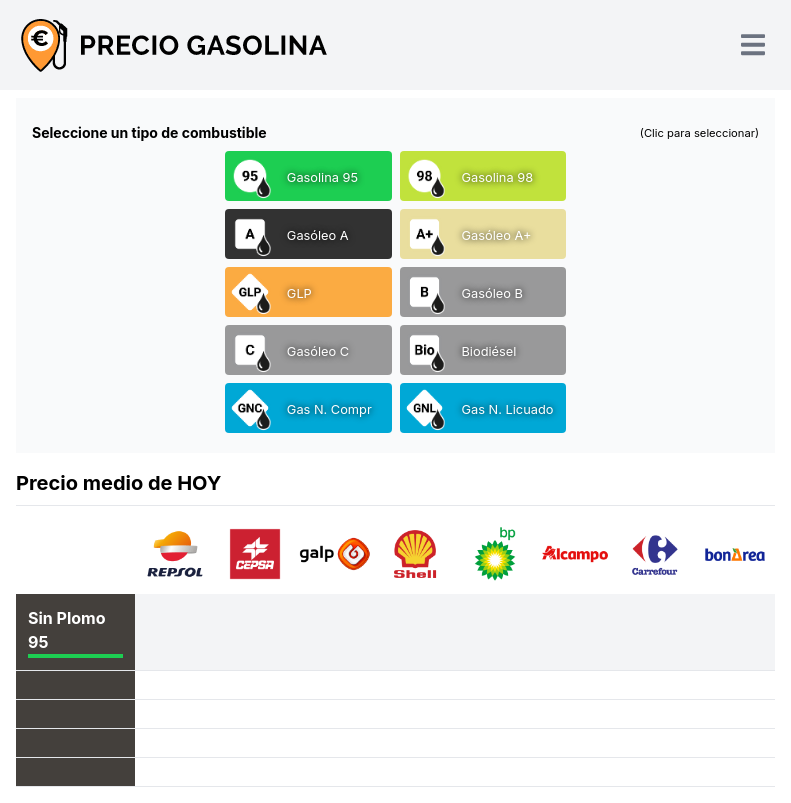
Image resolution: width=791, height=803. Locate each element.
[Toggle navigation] (753, 44)
